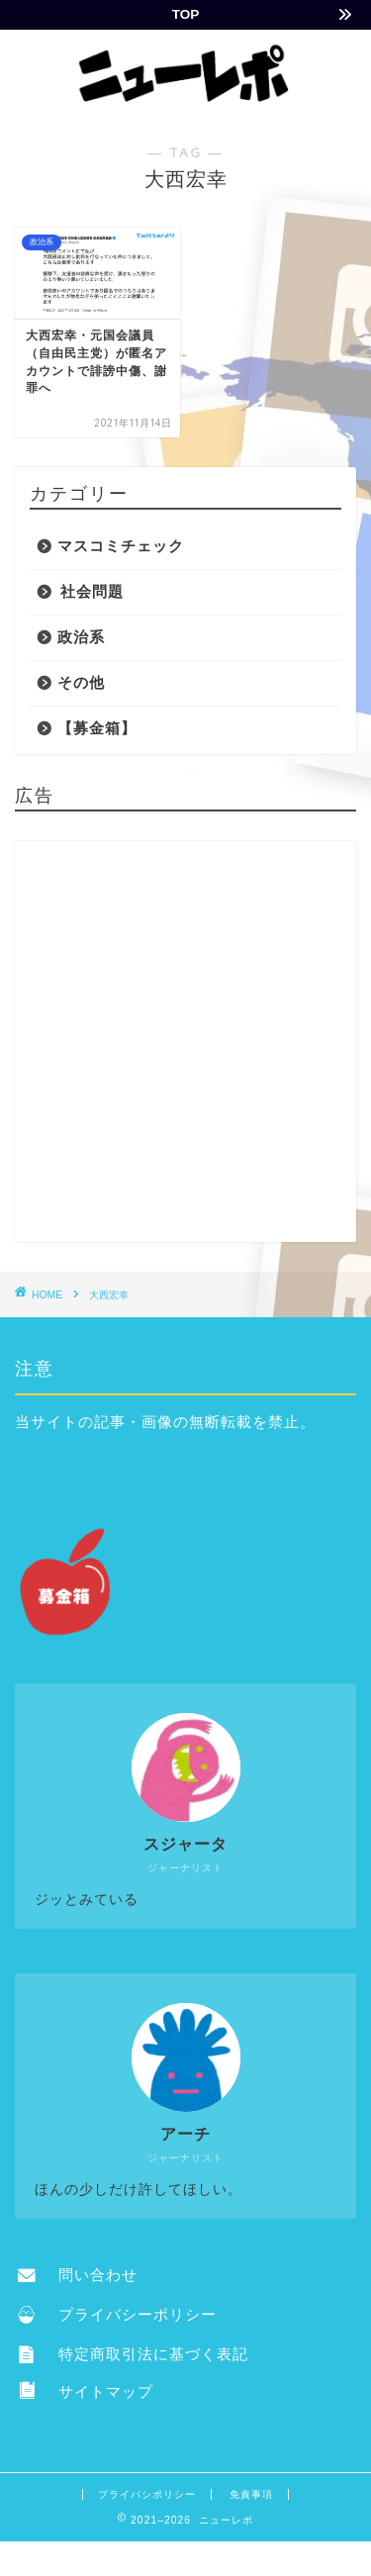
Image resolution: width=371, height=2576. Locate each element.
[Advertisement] (185, 1041)
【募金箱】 (97, 727)
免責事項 (251, 2494)
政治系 (81, 636)
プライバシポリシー (147, 2494)
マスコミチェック (120, 545)
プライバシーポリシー (117, 2314)
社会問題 (92, 591)
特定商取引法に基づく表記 (133, 2353)
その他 (81, 682)
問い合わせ (78, 2274)
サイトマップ (85, 2391)
